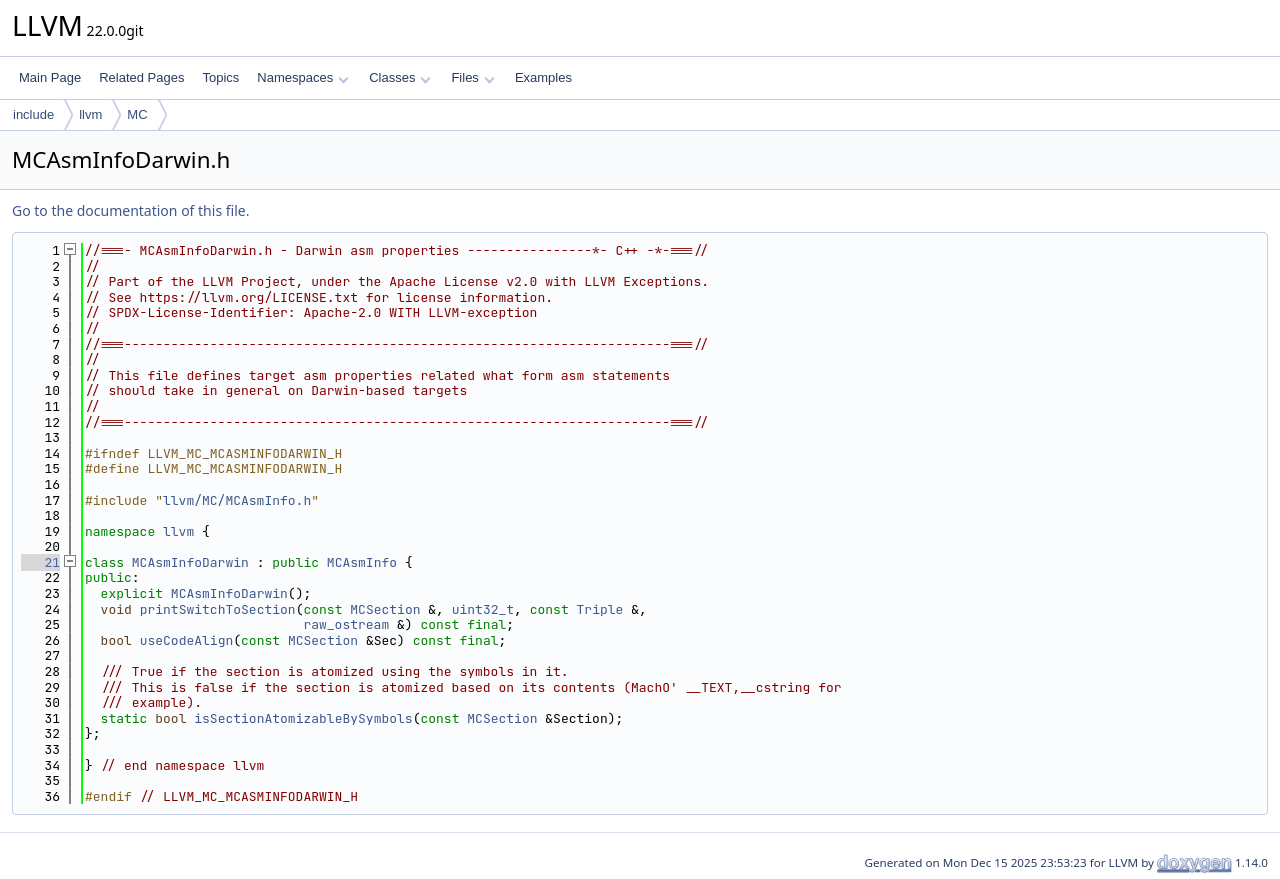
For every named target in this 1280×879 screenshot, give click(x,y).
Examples (543, 77)
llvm (90, 114)
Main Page (50, 77)
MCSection (385, 609)
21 (40, 562)
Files (472, 77)
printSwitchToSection (218, 609)
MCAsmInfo (362, 562)
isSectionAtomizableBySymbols (303, 718)
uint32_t (483, 609)
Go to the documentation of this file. (130, 210)
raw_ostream (346, 624)
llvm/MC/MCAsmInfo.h (237, 500)
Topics (220, 77)
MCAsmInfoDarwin (190, 562)
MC (137, 114)
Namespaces (302, 77)
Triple (600, 609)
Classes (400, 77)
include (33, 114)
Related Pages (141, 77)
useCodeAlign (187, 640)
